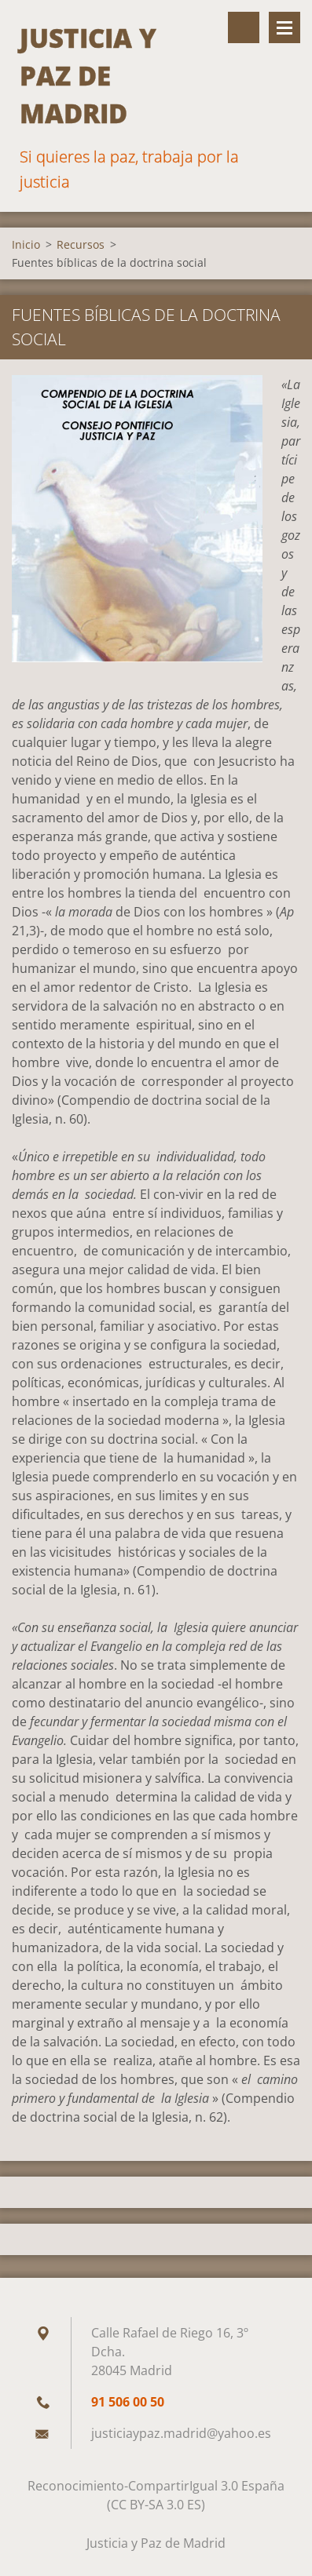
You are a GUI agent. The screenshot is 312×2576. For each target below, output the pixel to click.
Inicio (26, 244)
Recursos (81, 244)
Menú (284, 27)
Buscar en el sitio (243, 27)
